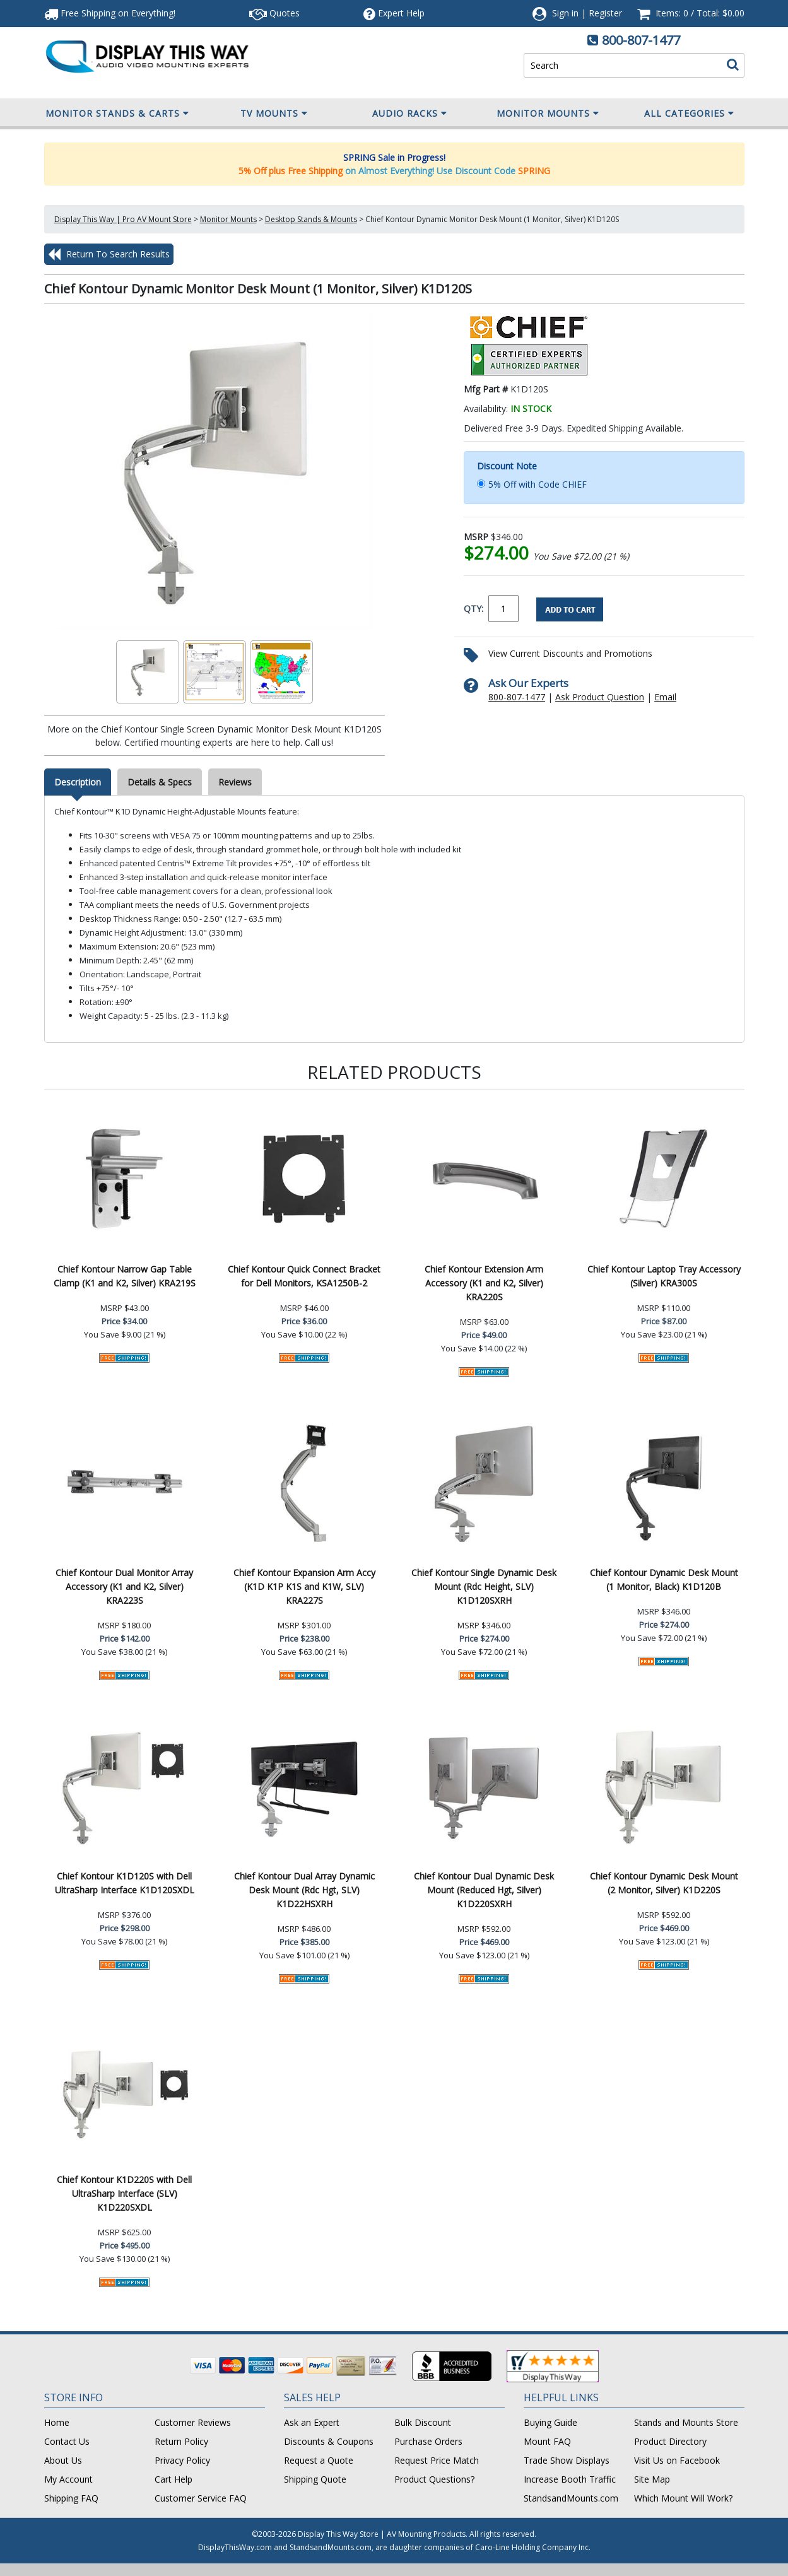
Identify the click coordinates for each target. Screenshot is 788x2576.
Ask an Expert (311, 2422)
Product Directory (670, 2441)
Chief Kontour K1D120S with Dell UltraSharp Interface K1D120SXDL (124, 1883)
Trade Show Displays (566, 2460)
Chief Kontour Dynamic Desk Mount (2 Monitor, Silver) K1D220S (664, 1883)
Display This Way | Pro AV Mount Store (123, 219)
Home (56, 2422)
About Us (63, 2460)
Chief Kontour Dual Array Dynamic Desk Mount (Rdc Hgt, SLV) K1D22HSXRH (304, 1890)
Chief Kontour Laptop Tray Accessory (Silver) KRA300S (664, 1276)
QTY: (473, 609)
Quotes (274, 13)
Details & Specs (159, 782)
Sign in (565, 13)
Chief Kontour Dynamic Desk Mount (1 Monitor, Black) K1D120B (664, 1579)
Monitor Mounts (548, 114)
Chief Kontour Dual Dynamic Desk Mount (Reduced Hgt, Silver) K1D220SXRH (484, 1890)
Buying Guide (550, 2422)
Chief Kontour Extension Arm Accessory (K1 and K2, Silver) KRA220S (484, 1283)
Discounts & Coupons (328, 2441)
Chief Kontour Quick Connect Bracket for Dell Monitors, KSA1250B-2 (304, 1276)
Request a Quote (318, 2460)
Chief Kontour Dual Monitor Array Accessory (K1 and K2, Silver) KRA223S (124, 1586)
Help (394, 13)
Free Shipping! (109, 13)
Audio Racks (409, 114)
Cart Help (173, 2479)
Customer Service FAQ (201, 2498)
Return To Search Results (109, 254)
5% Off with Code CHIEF (537, 484)
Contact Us (67, 2441)
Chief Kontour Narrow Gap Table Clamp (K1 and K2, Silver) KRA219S (125, 1276)
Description (77, 782)
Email (665, 697)
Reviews (235, 782)
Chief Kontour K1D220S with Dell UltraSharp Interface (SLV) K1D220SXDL (124, 2193)
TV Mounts (274, 114)
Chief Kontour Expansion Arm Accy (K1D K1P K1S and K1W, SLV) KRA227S (304, 1586)
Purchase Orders (428, 2441)
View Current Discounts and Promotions (570, 653)
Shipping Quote (315, 2479)
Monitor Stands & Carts (117, 114)
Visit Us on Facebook (677, 2460)
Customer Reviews (193, 2422)
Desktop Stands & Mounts (311, 219)
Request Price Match (436, 2460)
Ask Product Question (599, 697)
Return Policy (181, 2441)
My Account (68, 2479)
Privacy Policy (182, 2460)
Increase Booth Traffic (570, 2479)
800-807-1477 (641, 40)
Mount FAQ (547, 2441)
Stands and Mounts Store (686, 2422)
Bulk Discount (422, 2422)
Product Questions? (434, 2479)
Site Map (652, 2479)
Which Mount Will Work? (683, 2498)
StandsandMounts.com (571, 2498)
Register (605, 13)
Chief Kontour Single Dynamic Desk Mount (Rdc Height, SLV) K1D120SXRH (483, 1586)
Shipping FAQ (71, 2498)
